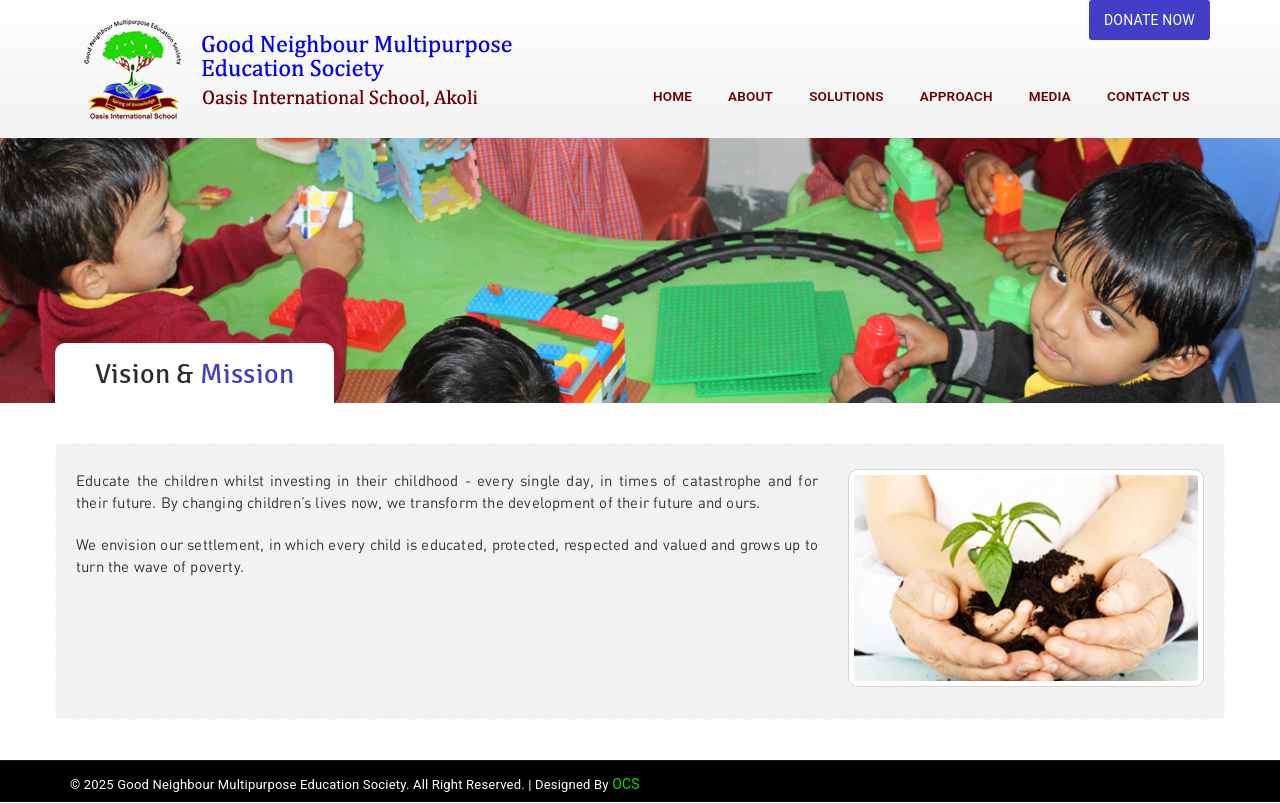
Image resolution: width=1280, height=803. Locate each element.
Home (672, 96)
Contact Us (1148, 96)
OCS (626, 784)
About (750, 96)
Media (1050, 96)
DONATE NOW (1149, 20)
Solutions (846, 96)
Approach (956, 96)
